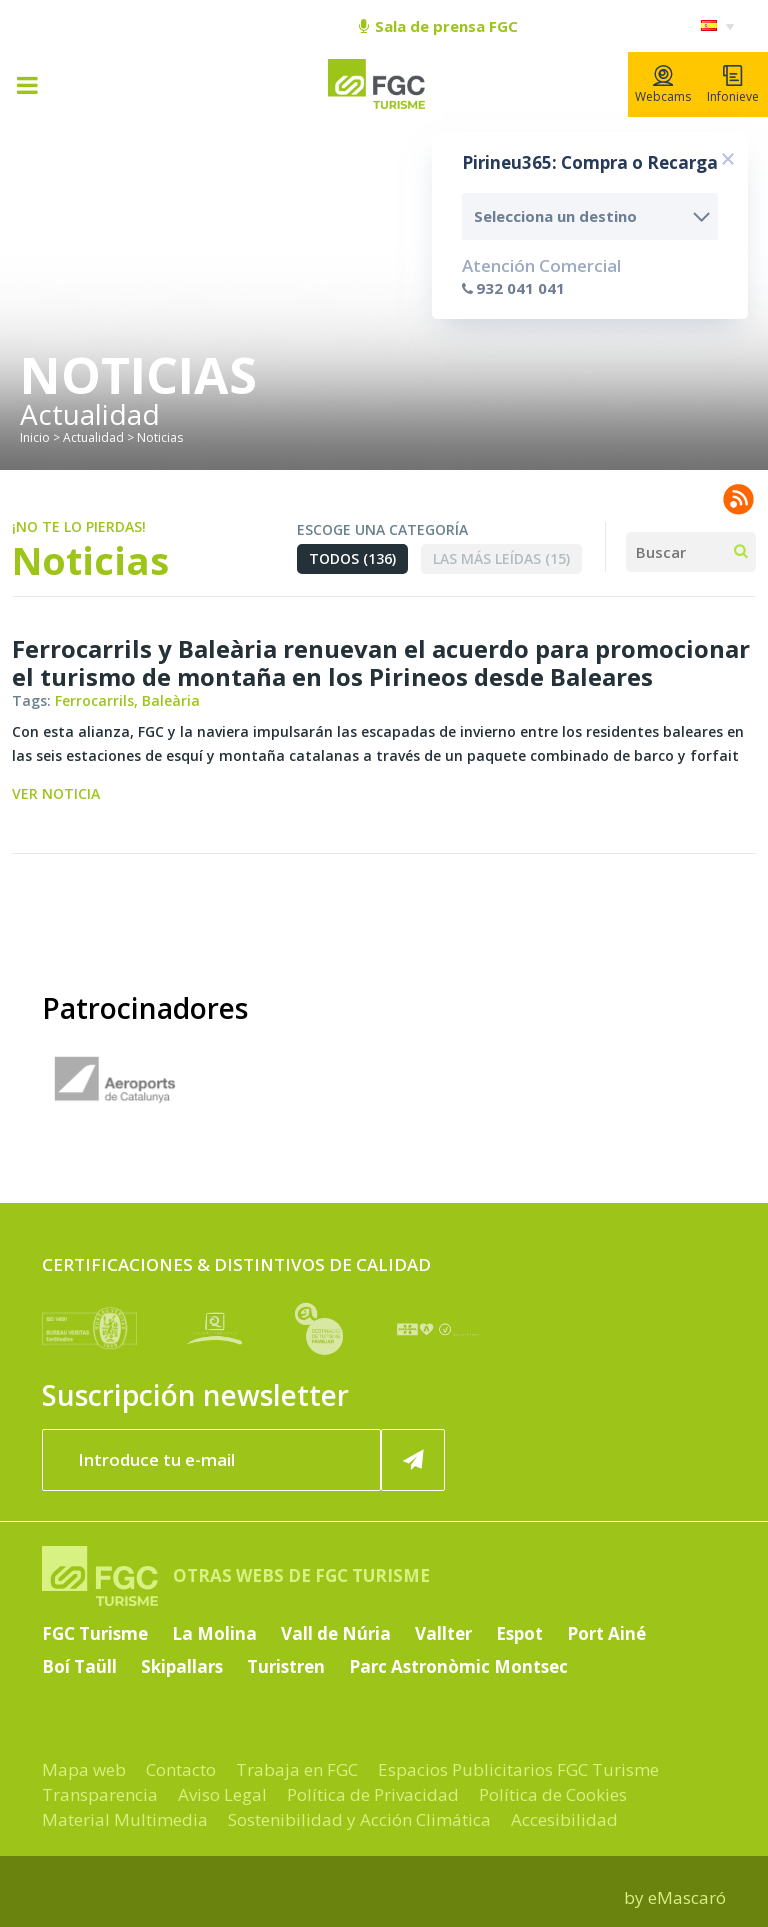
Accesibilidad (564, 1819)
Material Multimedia (125, 1819)
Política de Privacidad (373, 1794)
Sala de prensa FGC (438, 26)
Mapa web (84, 1769)
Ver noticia (56, 793)
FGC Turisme (95, 1633)
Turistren (286, 1666)
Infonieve (733, 85)
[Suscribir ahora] (413, 1460)
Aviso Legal (222, 1794)
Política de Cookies (553, 1794)
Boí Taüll (79, 1666)
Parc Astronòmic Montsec (458, 1666)
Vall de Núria (336, 1633)
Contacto (181, 1769)
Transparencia (100, 1794)
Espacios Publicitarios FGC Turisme (518, 1769)
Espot (519, 1633)
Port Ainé (606, 1633)
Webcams (663, 85)
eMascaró (687, 1897)
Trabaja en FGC (297, 1769)
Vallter (443, 1633)
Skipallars (182, 1666)
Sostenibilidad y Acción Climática (359, 1819)
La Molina (214, 1633)
